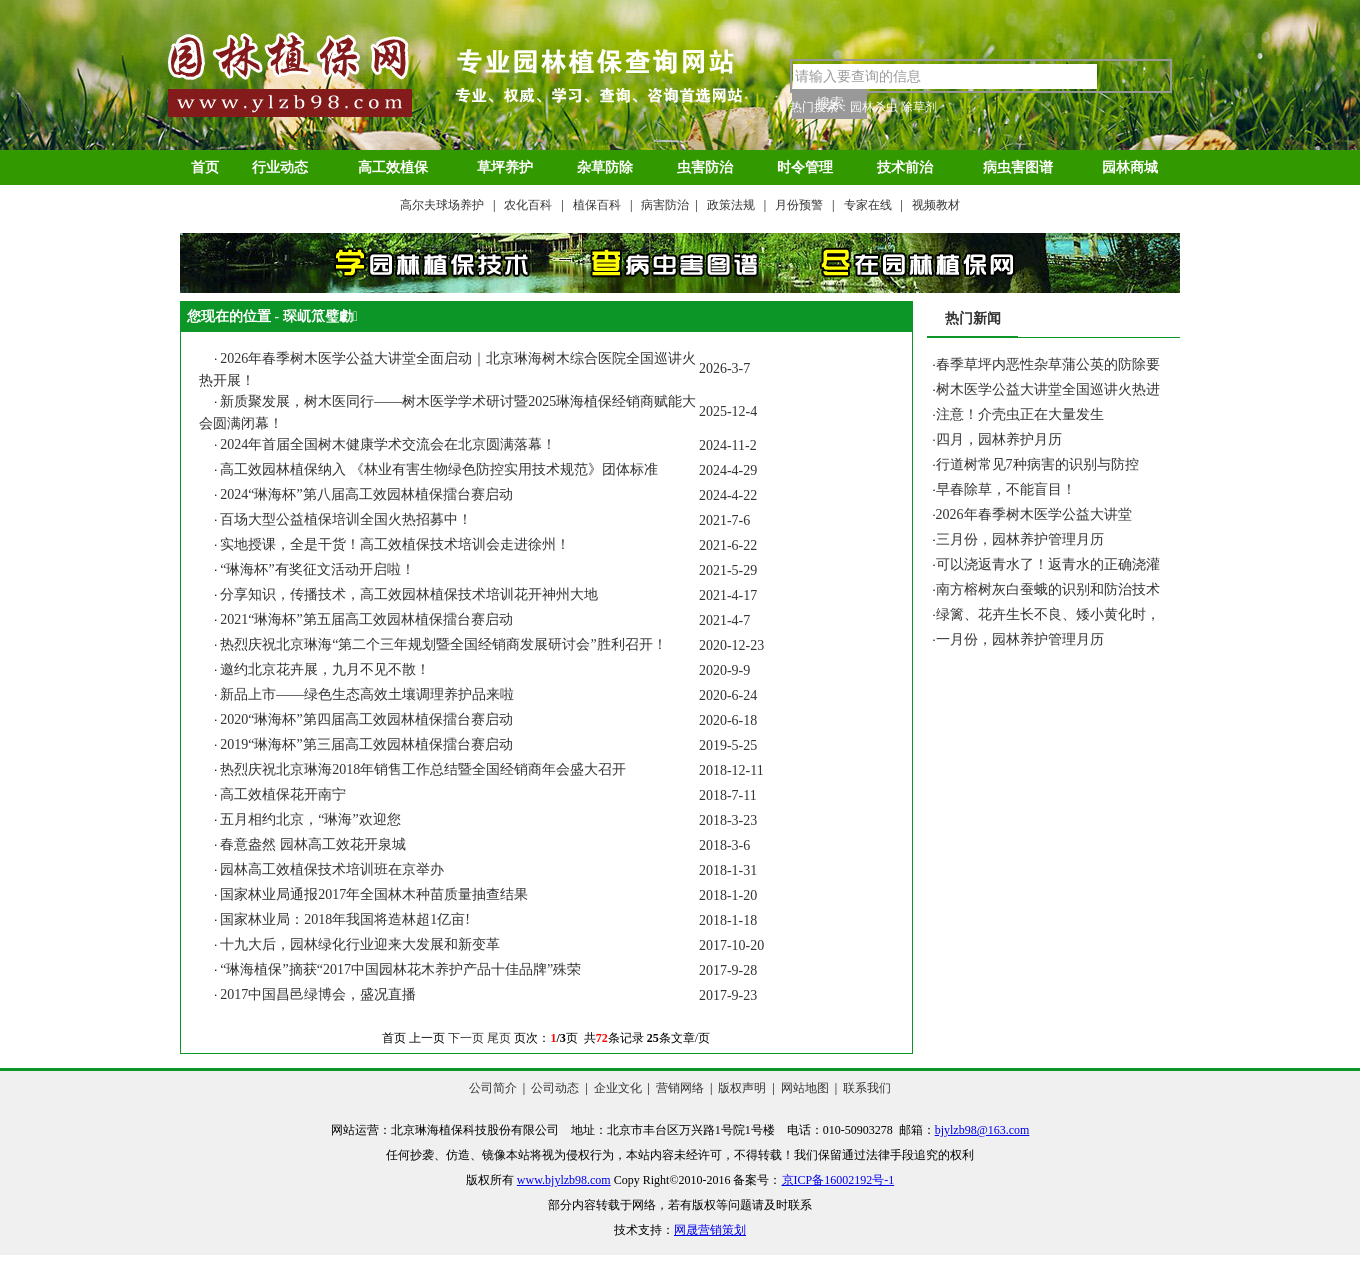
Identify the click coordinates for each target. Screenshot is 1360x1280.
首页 (205, 167)
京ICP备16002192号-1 (838, 1180)
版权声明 (742, 1088)
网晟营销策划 (710, 1230)
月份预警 (799, 205)
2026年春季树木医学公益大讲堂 (1034, 514)
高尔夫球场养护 (442, 205)
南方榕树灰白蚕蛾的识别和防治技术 (1048, 589)
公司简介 (493, 1088)
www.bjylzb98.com (564, 1180)
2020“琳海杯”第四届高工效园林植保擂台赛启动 (366, 719)
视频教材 (936, 205)
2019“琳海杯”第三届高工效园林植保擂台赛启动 (366, 744)
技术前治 (905, 167)
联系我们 (867, 1088)
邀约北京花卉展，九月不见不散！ (325, 669)
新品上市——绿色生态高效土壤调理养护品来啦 (367, 694)
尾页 (499, 1038)
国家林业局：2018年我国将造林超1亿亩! (345, 919)
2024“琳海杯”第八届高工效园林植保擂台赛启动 (366, 494)
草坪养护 (505, 167)
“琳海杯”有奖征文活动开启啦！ (317, 569)
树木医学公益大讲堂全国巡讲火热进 (1048, 389)
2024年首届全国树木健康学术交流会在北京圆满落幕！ (388, 444)
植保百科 (597, 205)
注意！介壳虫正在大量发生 (1020, 414)
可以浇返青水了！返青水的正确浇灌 (1048, 564)
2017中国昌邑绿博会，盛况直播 (318, 994)
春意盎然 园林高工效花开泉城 (313, 844)
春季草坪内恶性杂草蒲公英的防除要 (1048, 364)
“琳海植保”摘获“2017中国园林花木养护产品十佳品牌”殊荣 (400, 969)
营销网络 (680, 1088)
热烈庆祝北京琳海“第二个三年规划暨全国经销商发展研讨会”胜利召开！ (443, 644)
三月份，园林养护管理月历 (1020, 539)
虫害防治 (705, 167)
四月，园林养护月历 (999, 439)
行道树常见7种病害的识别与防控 (1037, 464)
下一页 (466, 1038)
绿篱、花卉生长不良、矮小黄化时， (1048, 614)
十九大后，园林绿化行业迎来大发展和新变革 (360, 944)
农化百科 (528, 205)
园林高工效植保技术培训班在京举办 (332, 869)
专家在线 (868, 205)
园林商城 (1130, 167)
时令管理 (805, 167)
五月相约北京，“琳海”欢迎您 (310, 819)
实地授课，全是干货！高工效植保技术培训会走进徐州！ (395, 544)
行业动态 (280, 167)
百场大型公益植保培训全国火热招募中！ (346, 519)
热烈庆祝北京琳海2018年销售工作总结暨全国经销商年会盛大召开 (423, 769)
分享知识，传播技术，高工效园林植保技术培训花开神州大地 (409, 594)
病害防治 (665, 205)
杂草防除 (605, 167)
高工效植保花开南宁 (283, 794)
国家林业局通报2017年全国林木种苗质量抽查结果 (374, 894)
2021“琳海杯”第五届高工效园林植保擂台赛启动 (366, 619)
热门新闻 (973, 318)
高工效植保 (393, 167)
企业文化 (618, 1088)
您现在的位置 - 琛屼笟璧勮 (272, 316)
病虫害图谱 (1018, 167)
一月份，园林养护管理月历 (1020, 639)
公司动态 (555, 1088)
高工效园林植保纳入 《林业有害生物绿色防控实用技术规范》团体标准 (439, 469)
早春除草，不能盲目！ (1006, 489)
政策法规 (731, 205)
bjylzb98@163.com (982, 1130)
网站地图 (805, 1088)
